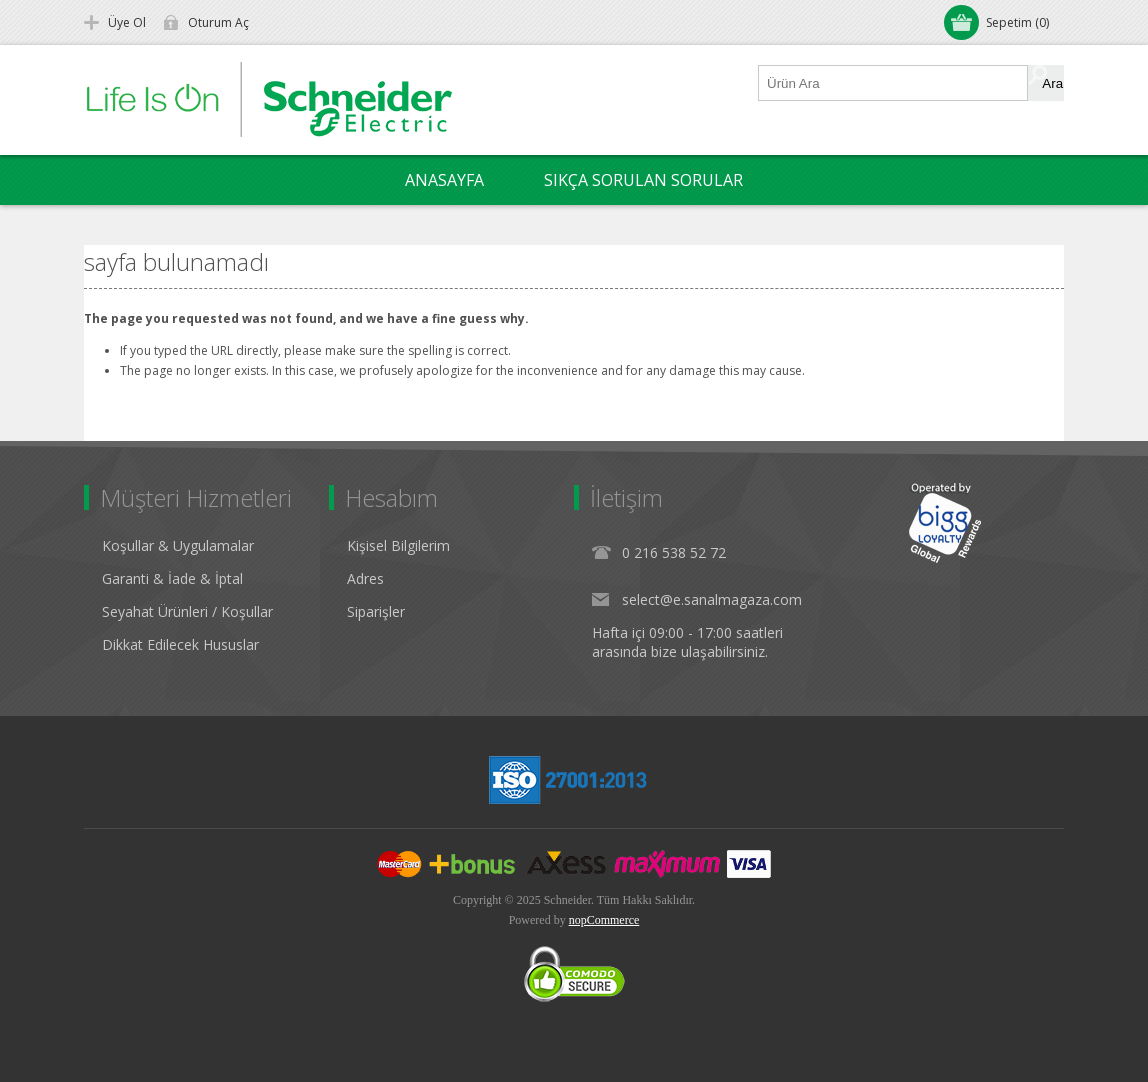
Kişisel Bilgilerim (398, 545)
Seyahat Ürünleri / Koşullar (187, 611)
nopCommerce (604, 920)
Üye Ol (127, 22)
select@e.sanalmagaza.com (712, 599)
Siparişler (376, 611)
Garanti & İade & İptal (172, 578)
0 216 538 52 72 (674, 552)
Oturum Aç (218, 22)
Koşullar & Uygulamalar (178, 545)
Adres (365, 578)
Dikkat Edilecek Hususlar (180, 644)
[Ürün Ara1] (894, 83)
